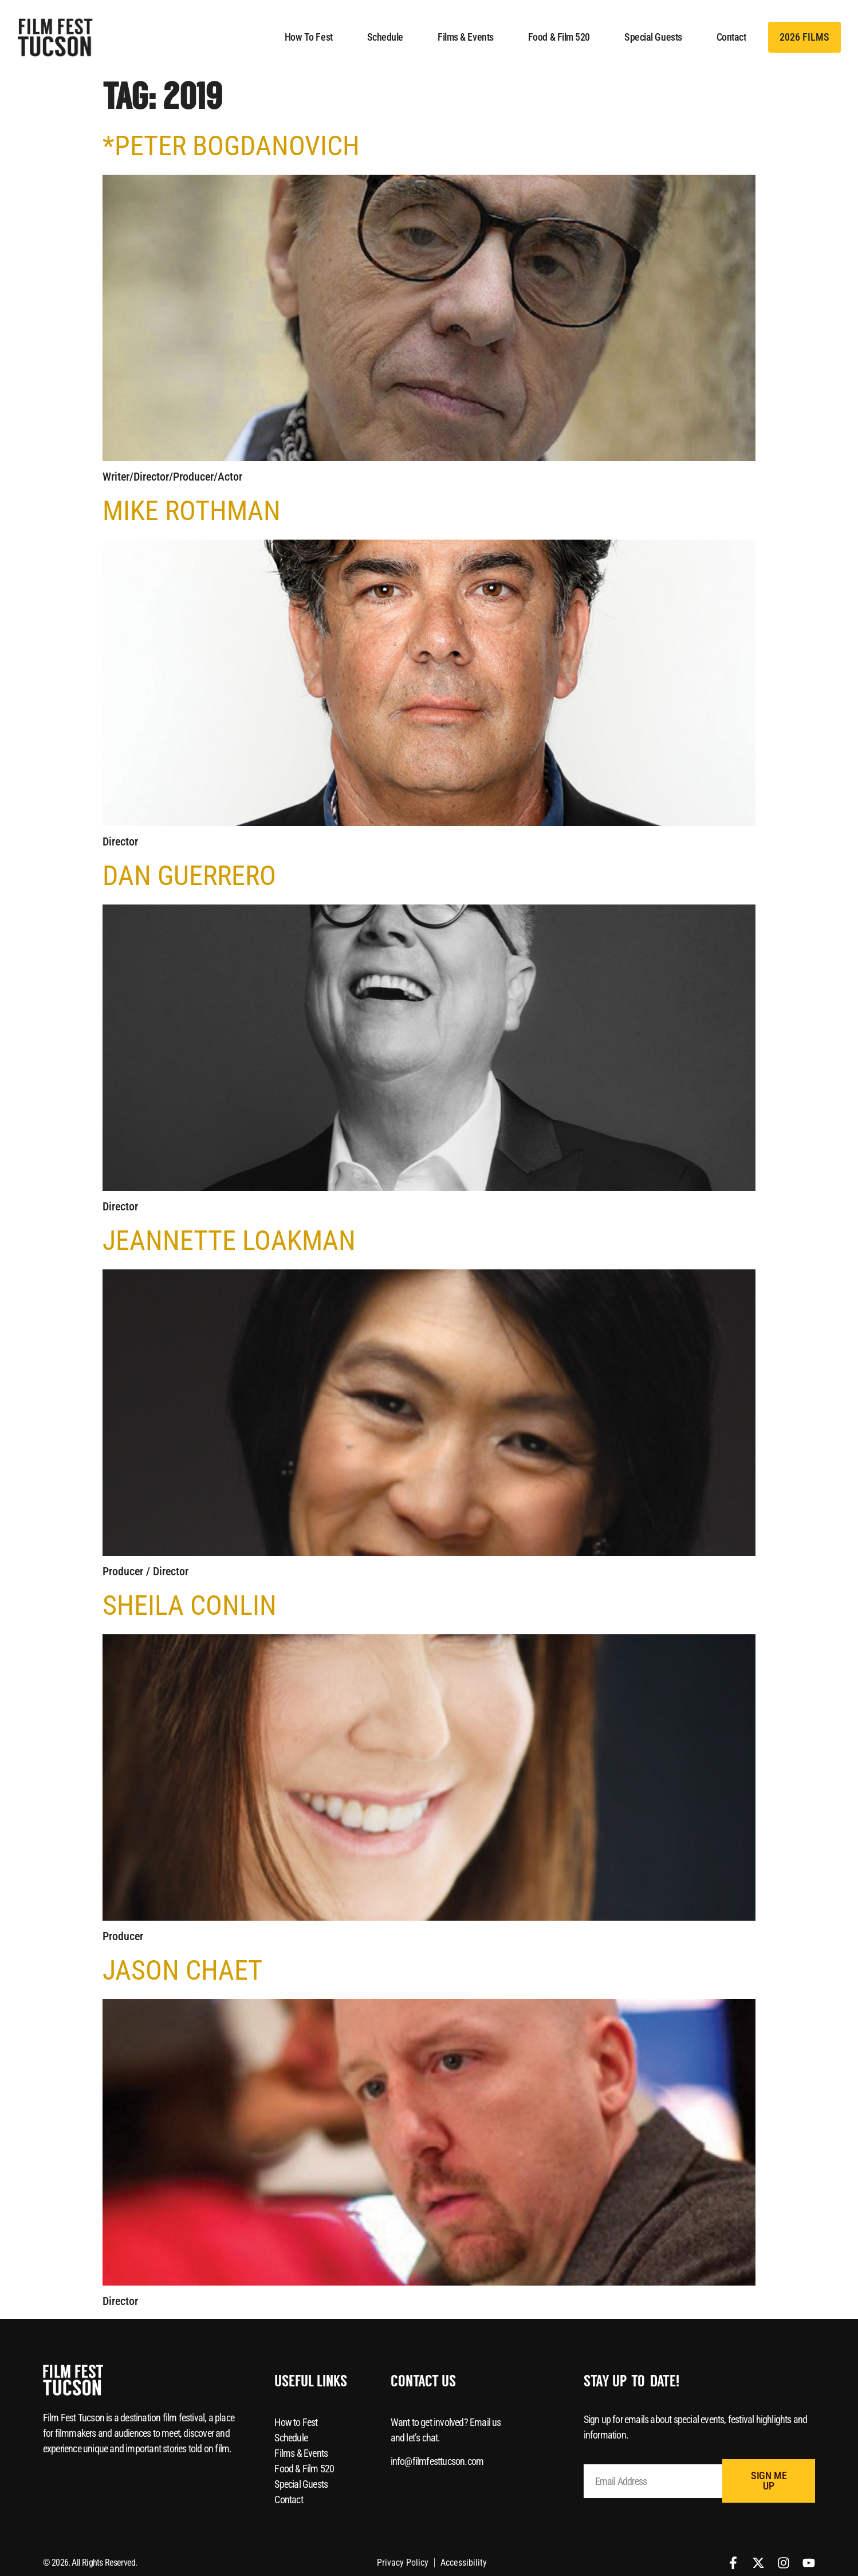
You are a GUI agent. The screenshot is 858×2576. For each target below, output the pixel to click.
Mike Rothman (192, 510)
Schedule (385, 37)
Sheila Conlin (190, 1605)
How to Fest (309, 37)
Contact (731, 37)
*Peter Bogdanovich (231, 145)
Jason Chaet (182, 1970)
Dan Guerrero (189, 875)
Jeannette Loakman (229, 1240)
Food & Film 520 (559, 37)
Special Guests (653, 37)
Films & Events (466, 37)
